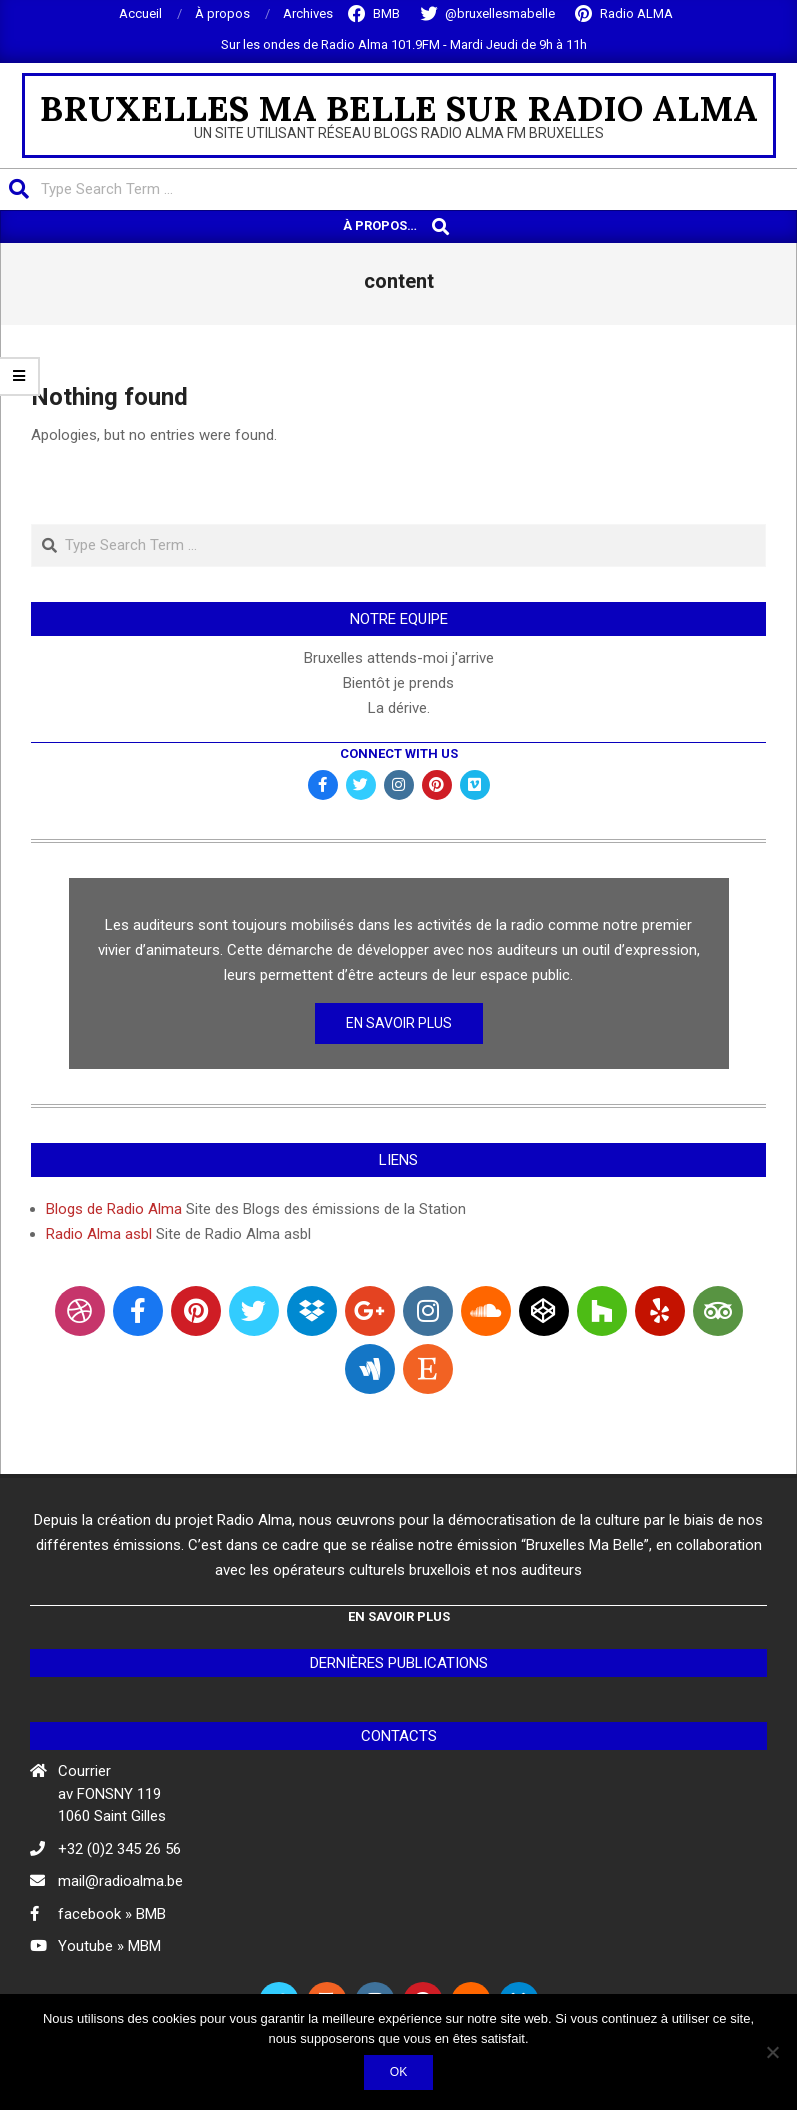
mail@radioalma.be (120, 1881)
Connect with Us (399, 753)
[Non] (772, 2052)
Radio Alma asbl (99, 1234)
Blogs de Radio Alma (114, 1209)
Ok (399, 2072)
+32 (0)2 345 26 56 (119, 1849)
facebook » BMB (112, 1914)
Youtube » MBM (109, 1946)
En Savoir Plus (399, 1023)
